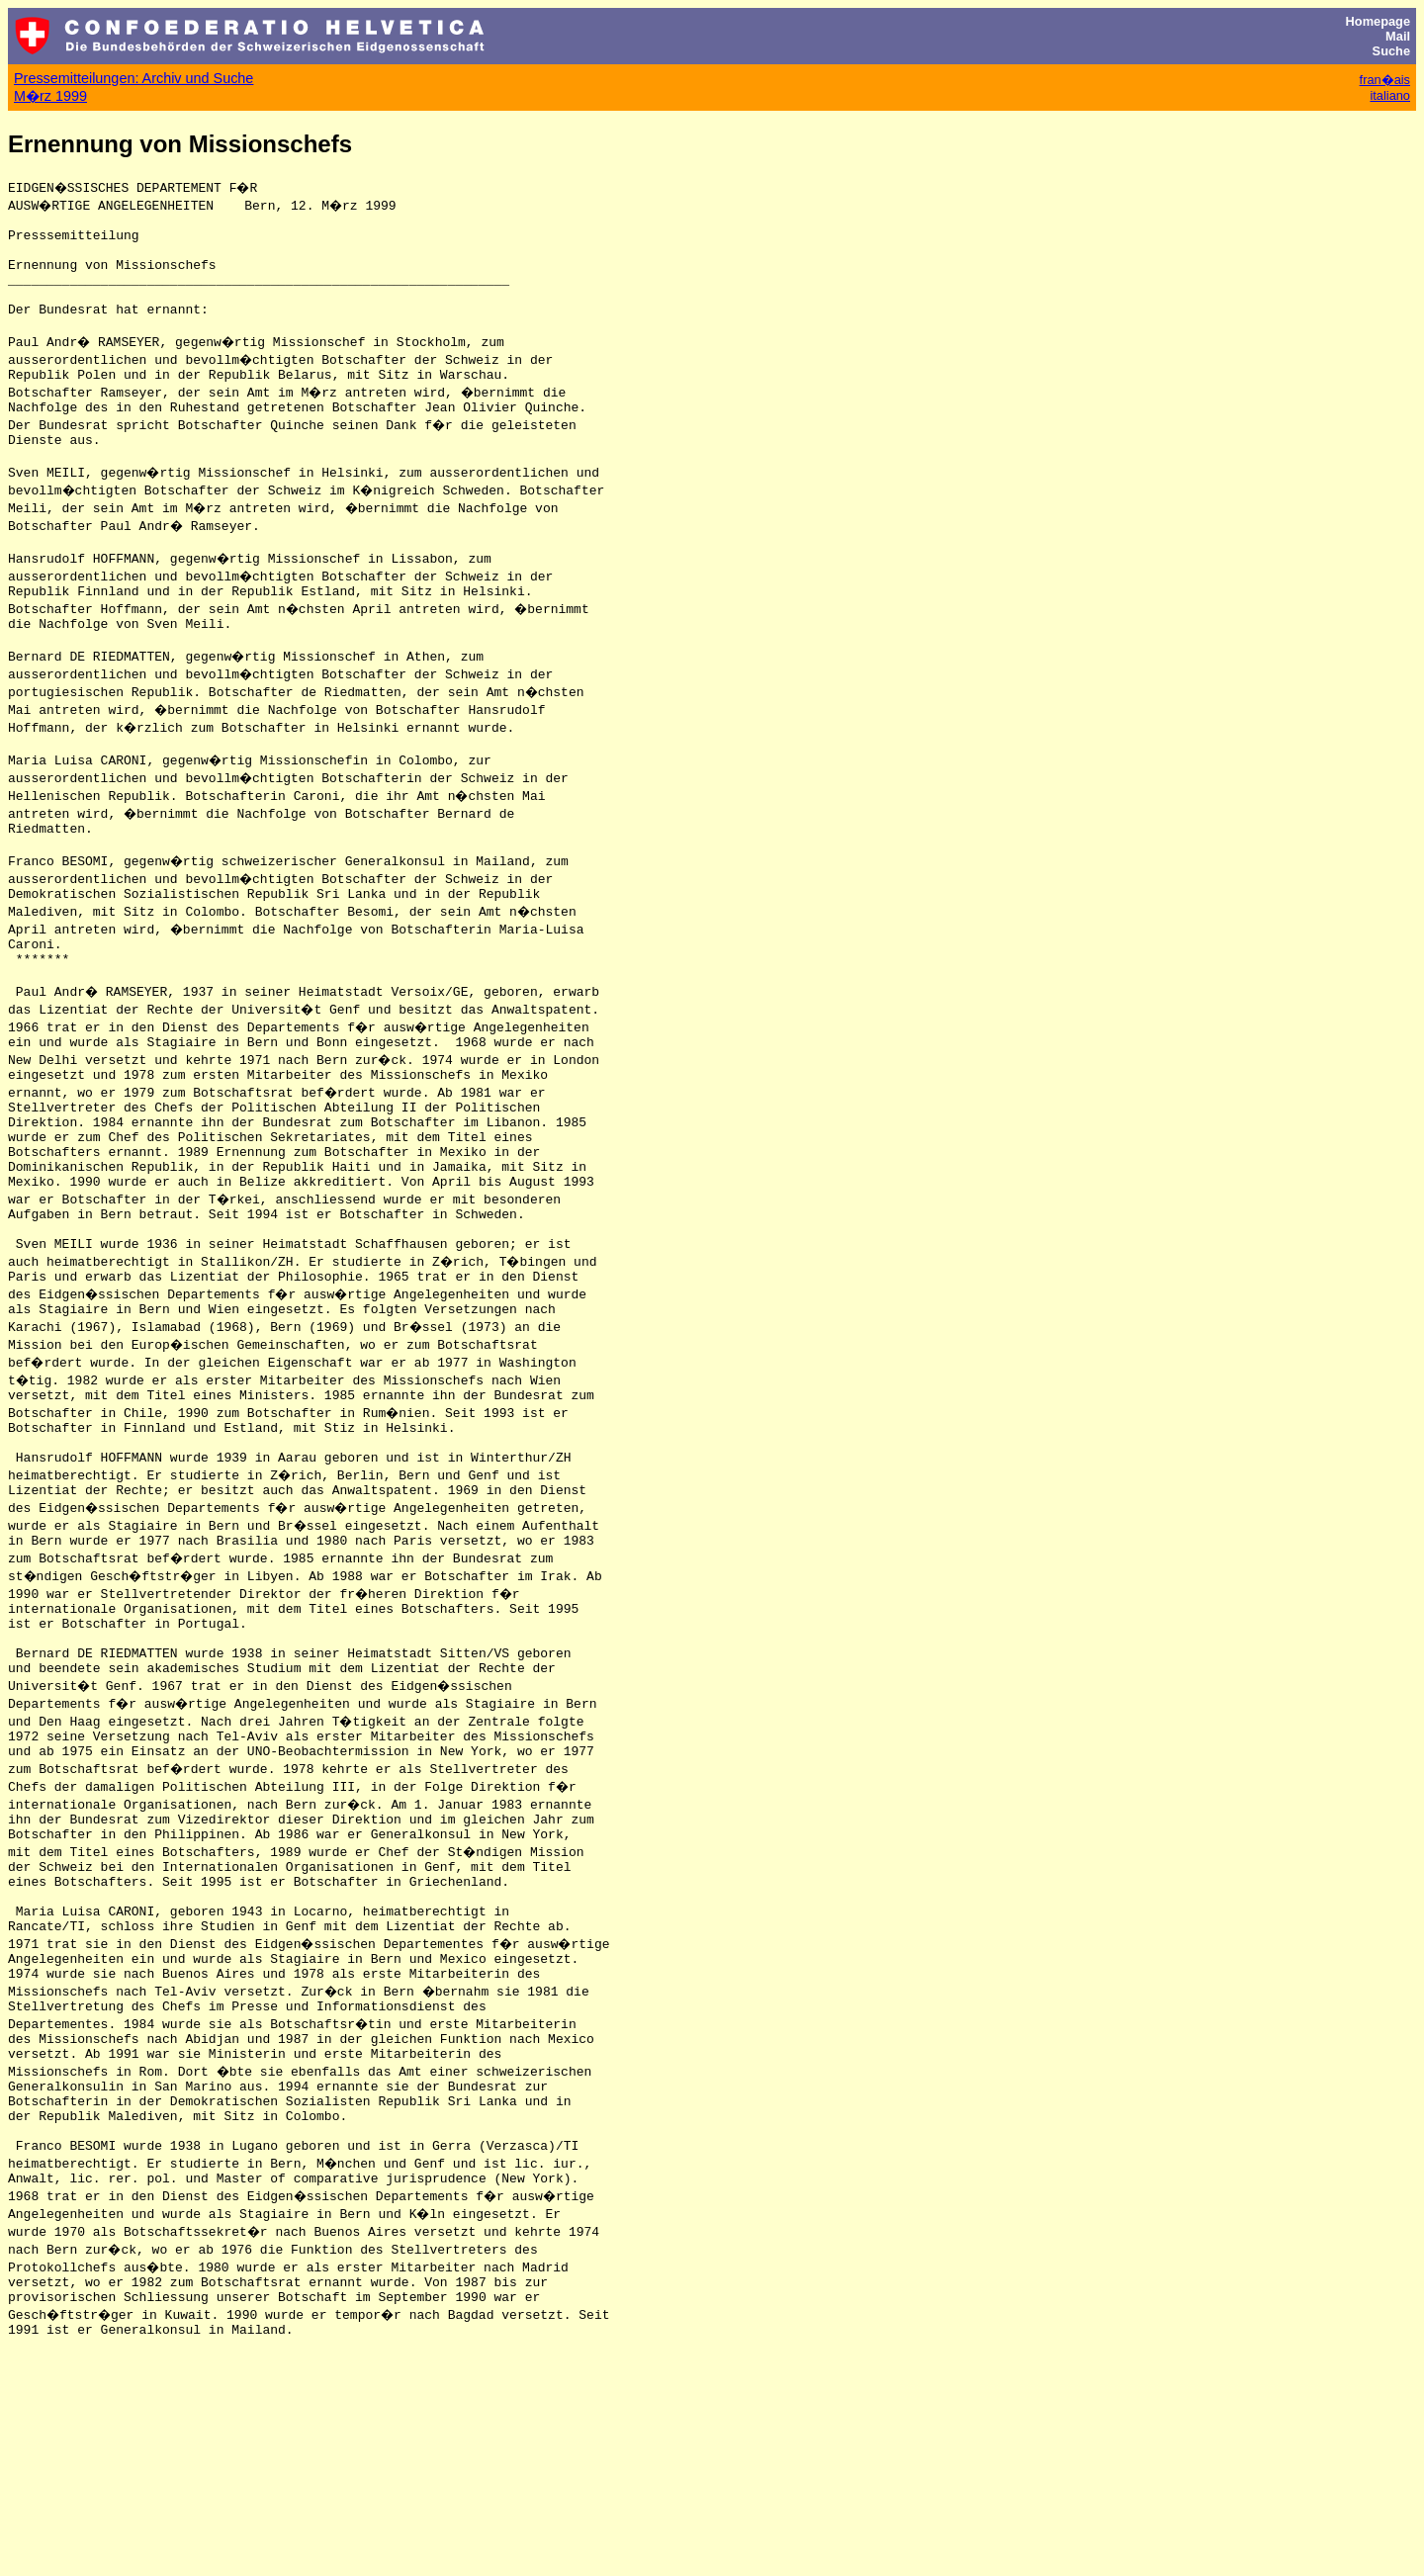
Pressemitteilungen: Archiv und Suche (133, 78)
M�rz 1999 (50, 96)
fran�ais (1385, 79)
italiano (1390, 95)
